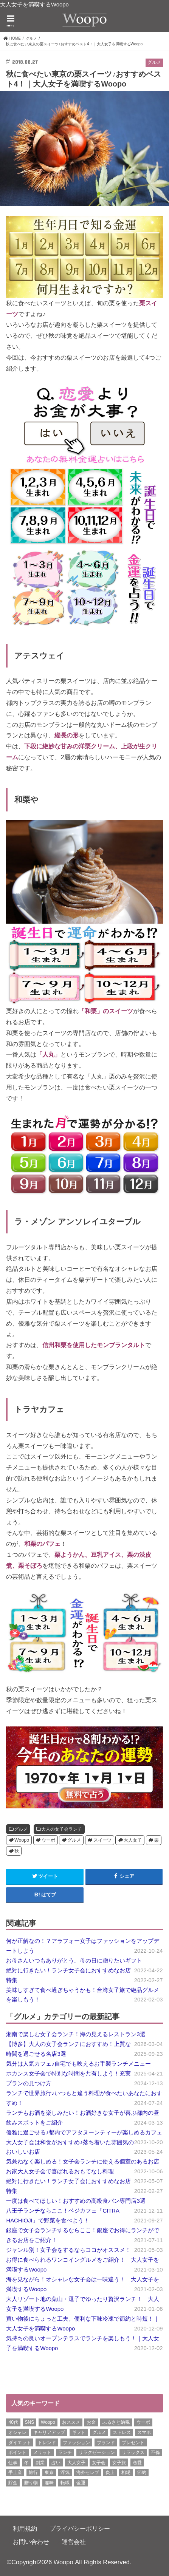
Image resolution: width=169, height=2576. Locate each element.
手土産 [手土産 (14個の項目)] (15, 2472)
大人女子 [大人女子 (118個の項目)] (76, 2462)
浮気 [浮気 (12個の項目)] (65, 2472)
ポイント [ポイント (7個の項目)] (17, 2452)
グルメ (21, 1829)
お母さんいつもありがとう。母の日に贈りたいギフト (74, 1961)
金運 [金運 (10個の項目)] (80, 2482)
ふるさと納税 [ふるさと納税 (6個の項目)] (116, 2422)
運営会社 (74, 2541)
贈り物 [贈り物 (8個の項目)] (31, 2482)
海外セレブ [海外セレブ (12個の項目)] (87, 2472)
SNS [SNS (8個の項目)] (29, 2422)
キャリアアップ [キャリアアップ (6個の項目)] (49, 2432)
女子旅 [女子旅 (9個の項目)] (119, 2462)
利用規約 (25, 2528)
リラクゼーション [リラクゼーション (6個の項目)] (97, 2452)
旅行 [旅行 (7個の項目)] (33, 2472)
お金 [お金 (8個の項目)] (91, 2422)
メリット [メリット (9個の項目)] (42, 2452)
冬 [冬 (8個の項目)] (26, 2462)
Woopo (21, 1840)
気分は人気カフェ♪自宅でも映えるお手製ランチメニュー (78, 2064)
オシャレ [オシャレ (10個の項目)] (17, 2432)
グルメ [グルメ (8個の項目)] (99, 2432)
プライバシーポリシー (80, 2528)
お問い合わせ (31, 2541)
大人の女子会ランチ (61, 1829)
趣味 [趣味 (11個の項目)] (49, 2482)
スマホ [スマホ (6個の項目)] (144, 2432)
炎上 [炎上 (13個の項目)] (110, 2472)
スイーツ (102, 1840)
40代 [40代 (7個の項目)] (13, 2422)
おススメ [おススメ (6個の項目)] (71, 2422)
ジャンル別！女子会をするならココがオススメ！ (68, 2250)
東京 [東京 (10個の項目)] (49, 2472)
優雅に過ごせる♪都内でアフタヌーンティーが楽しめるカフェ (84, 2132)
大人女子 (133, 1840)
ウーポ (48, 1840)
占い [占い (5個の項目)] (55, 2462)
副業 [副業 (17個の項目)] (40, 2462)
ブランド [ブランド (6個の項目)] (106, 2442)
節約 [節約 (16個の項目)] (141, 2472)
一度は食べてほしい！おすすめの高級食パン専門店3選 (75, 2201)
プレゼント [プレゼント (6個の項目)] (133, 2442)
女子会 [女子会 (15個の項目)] (98, 2462)
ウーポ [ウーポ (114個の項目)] (143, 2422)
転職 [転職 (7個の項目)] (65, 2482)
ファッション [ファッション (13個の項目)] (76, 2442)
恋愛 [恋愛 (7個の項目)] (137, 2462)
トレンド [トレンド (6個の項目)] (47, 2442)
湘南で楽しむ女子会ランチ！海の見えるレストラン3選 (75, 2034)
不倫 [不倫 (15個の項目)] (155, 2452)
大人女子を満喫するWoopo (34, 5)
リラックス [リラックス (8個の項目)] (133, 2452)
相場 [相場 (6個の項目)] (125, 2472)
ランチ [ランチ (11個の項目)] (65, 2452)
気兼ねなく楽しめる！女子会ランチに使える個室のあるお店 (82, 2162)
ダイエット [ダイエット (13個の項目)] (19, 2442)
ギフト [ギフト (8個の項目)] (78, 2432)
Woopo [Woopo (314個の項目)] (48, 2422)
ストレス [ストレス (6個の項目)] (122, 2432)
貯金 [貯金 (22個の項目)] (12, 2482)
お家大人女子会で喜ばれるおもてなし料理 (60, 2171)
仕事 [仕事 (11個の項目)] (12, 2462)
